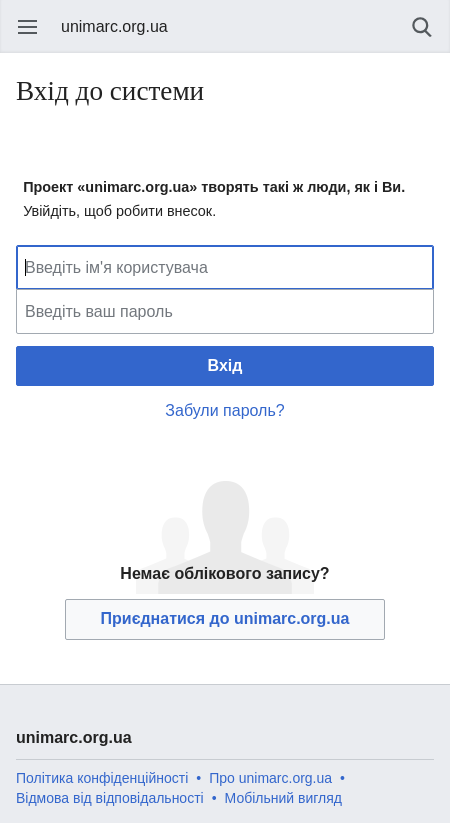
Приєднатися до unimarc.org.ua (225, 618)
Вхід (225, 365)
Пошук (422, 27)
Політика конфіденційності (102, 778)
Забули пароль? (224, 410)
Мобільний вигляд (283, 798)
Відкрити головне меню (28, 27)
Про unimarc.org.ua (270, 778)
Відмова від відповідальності (110, 798)
